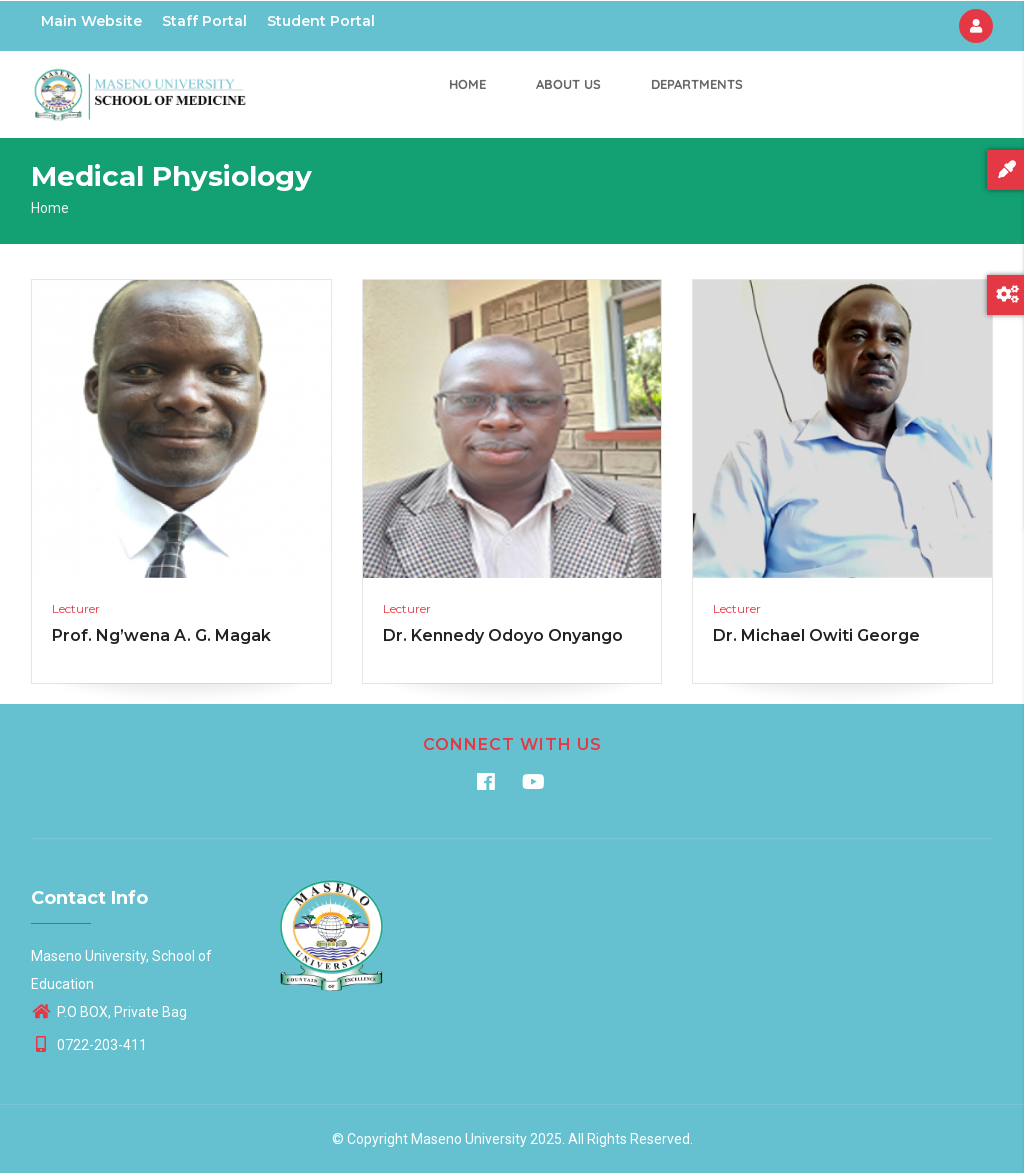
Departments (697, 84)
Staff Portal (204, 21)
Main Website (91, 21)
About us (568, 84)
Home (467, 84)
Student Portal (321, 21)
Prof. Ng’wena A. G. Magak (161, 635)
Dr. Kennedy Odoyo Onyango (503, 635)
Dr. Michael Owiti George (816, 635)
